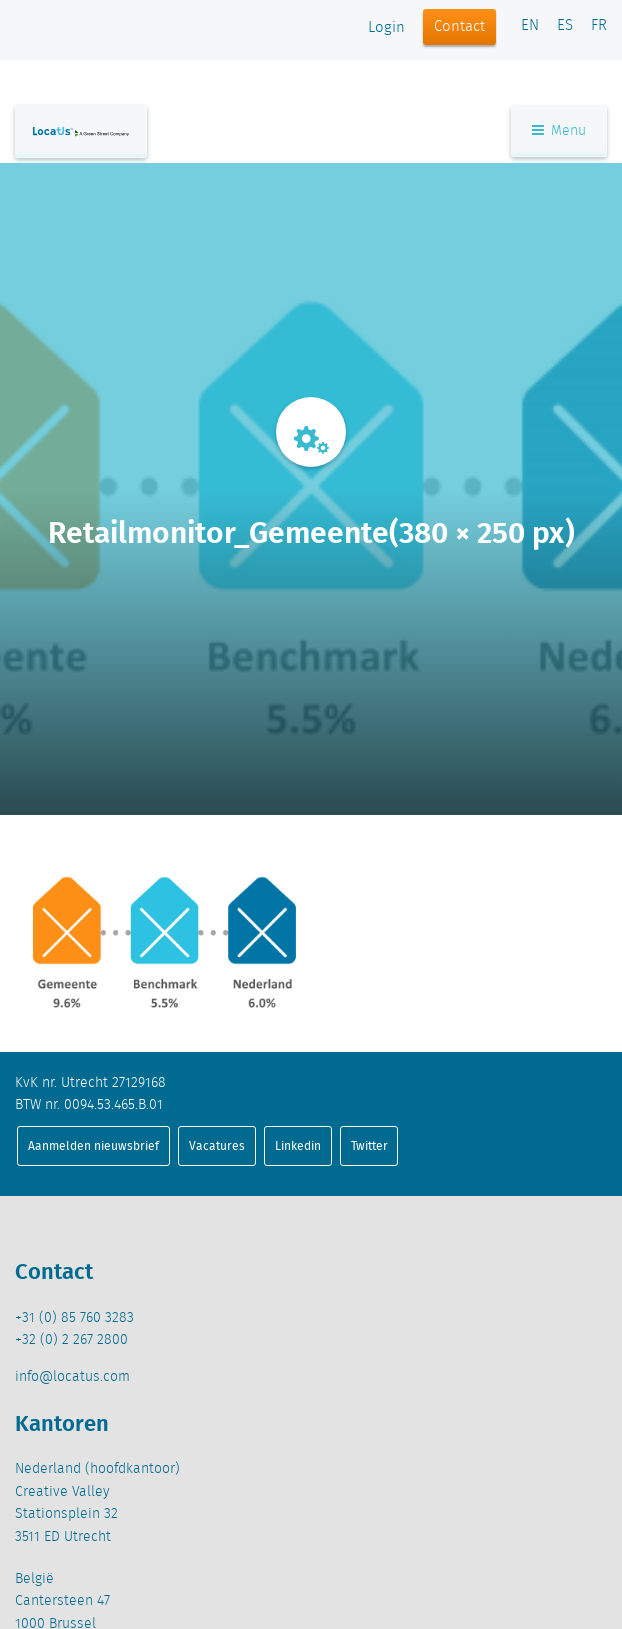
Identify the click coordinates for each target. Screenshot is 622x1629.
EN (530, 26)
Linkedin (298, 1145)
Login (386, 28)
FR (599, 26)
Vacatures (217, 1145)
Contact (459, 27)
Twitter (369, 1145)
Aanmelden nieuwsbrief (93, 1145)
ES (565, 26)
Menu (559, 131)
